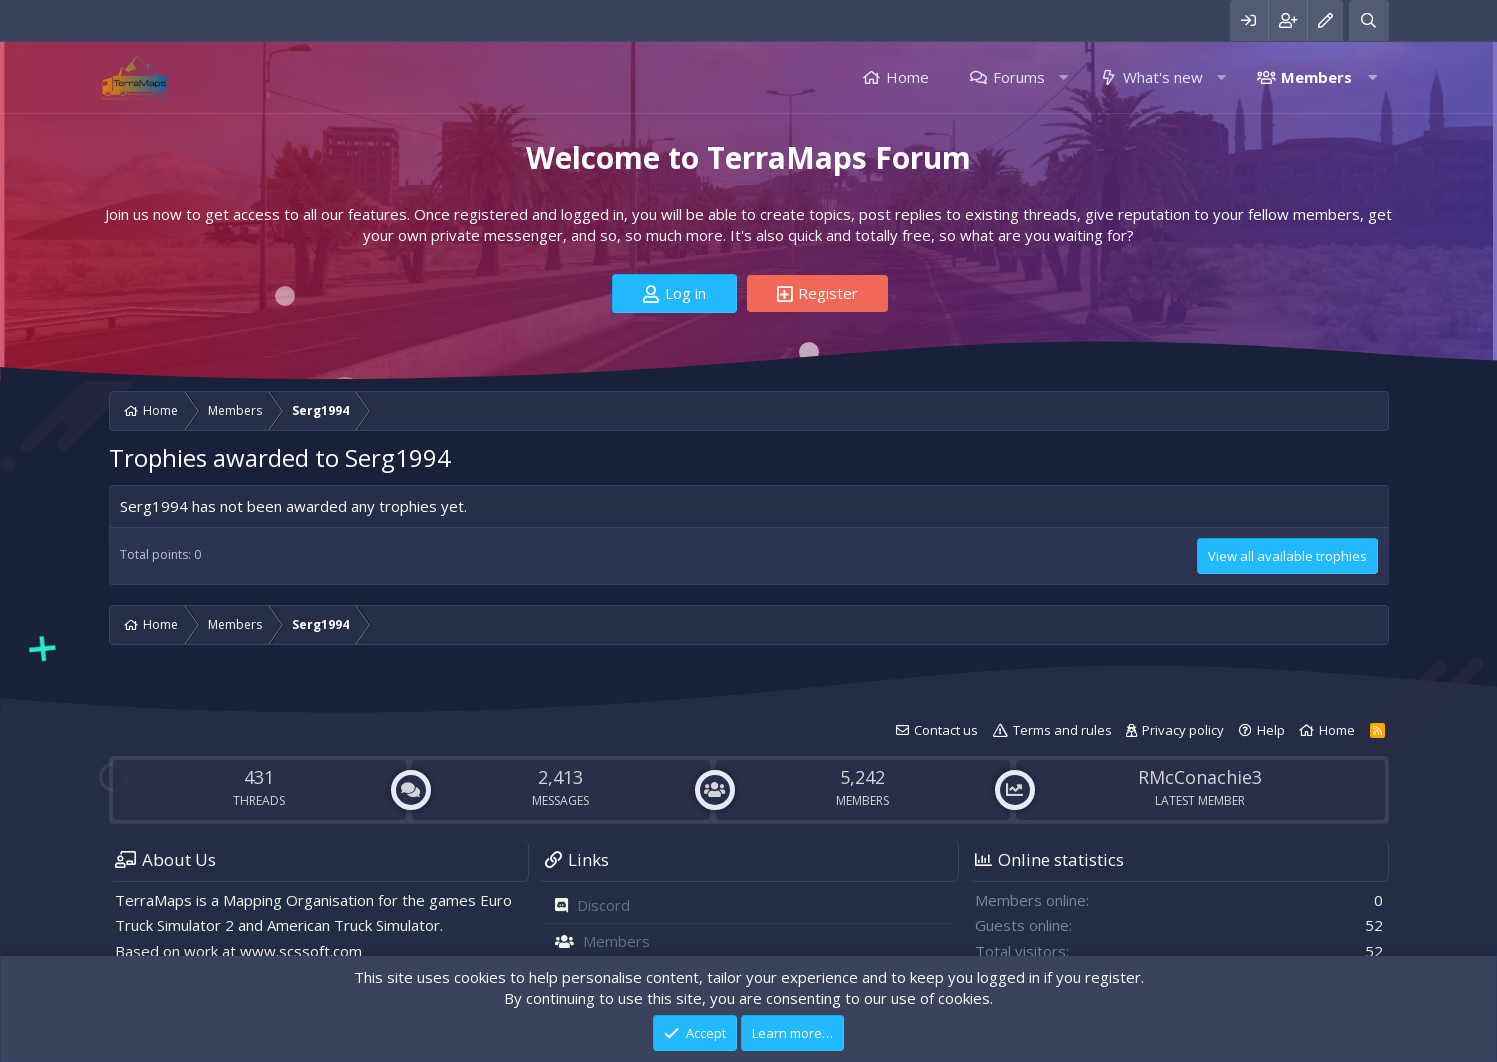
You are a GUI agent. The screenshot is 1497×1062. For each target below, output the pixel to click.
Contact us (946, 730)
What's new (1163, 77)
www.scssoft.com (301, 951)
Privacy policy (1183, 730)
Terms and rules (1062, 730)
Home (907, 77)
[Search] (1368, 20)
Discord (603, 905)
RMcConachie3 (1200, 777)
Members (1316, 77)
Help (1271, 730)
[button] (1063, 77)
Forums (1019, 77)
